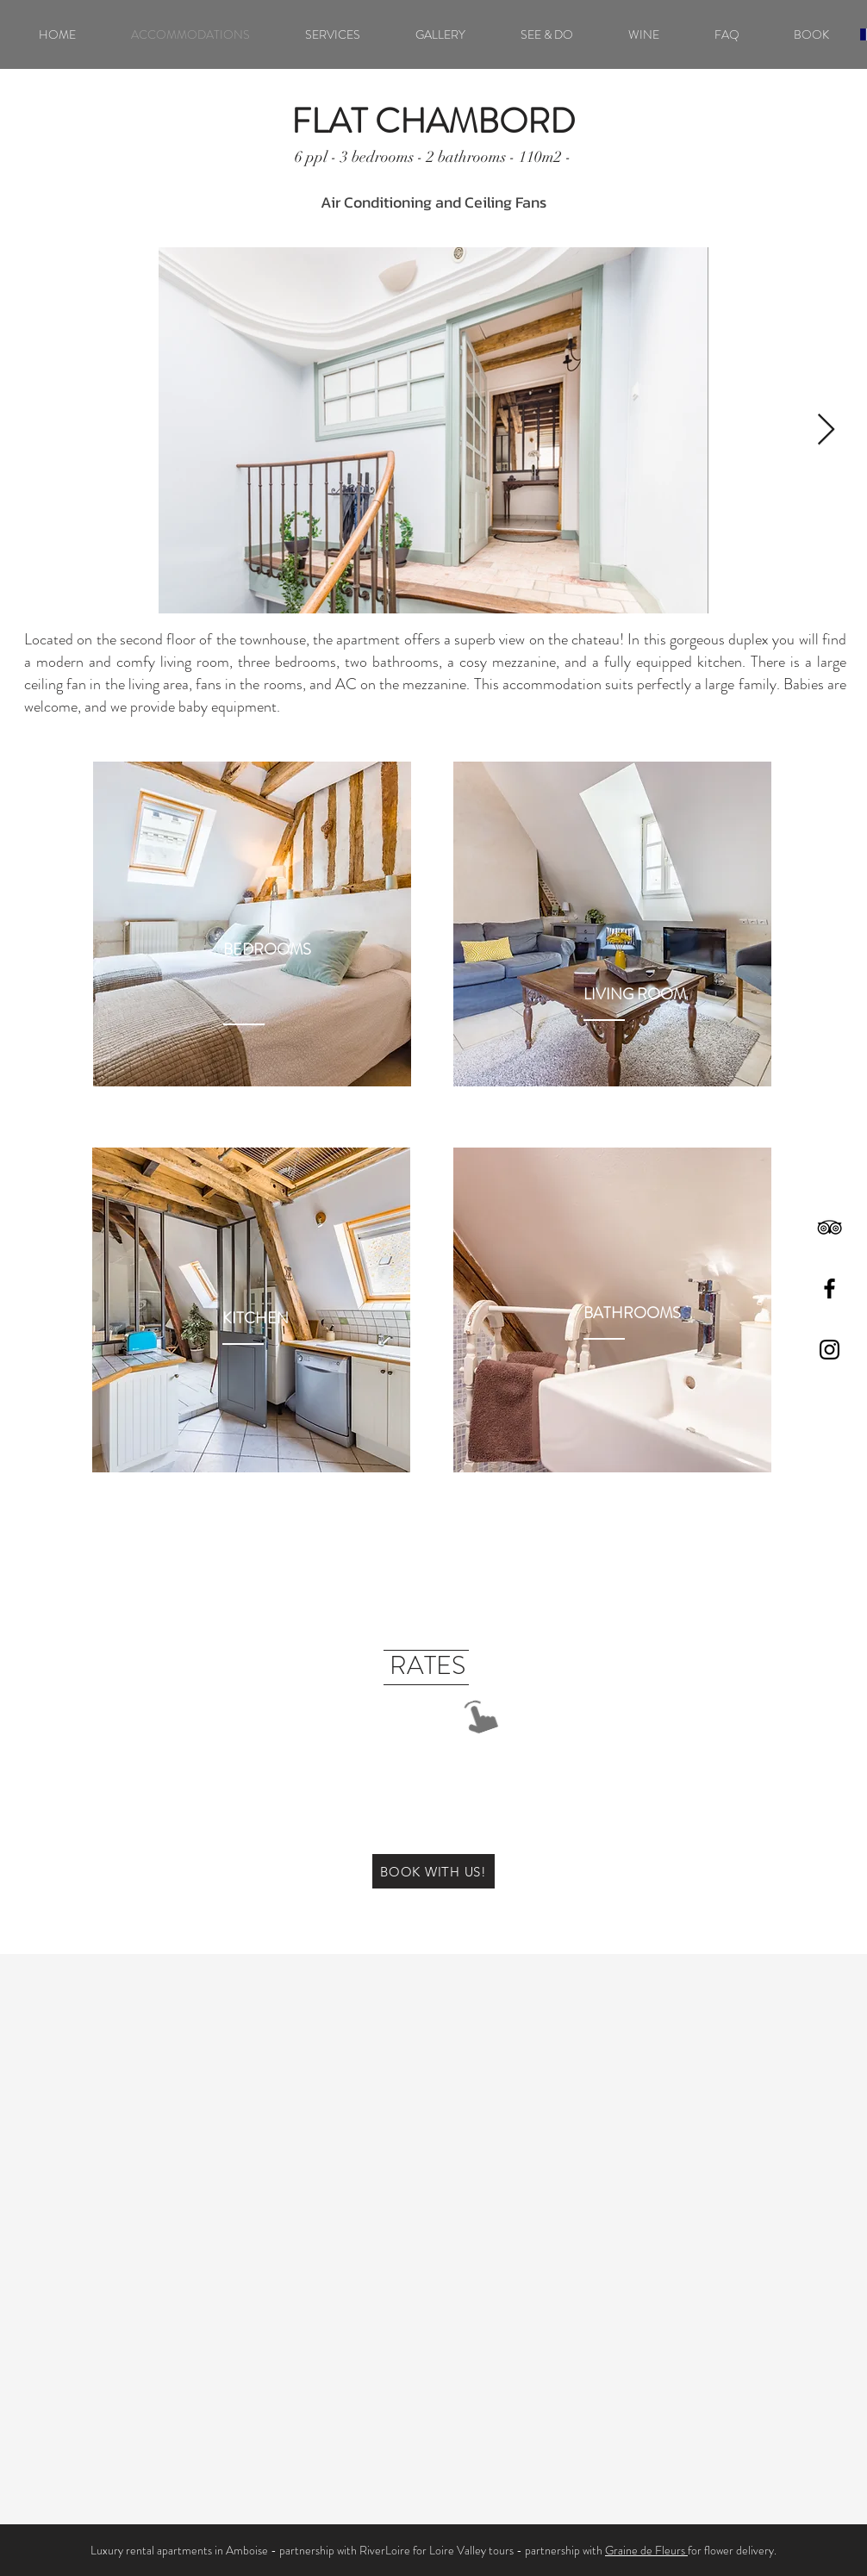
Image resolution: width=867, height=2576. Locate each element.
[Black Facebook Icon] (829, 1288)
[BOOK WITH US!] (433, 1871)
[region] (252, 924)
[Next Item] (826, 430)
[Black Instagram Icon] (829, 1349)
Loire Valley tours (471, 2550)
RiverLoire (384, 2550)
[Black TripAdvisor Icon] (829, 1227)
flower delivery (739, 2550)
